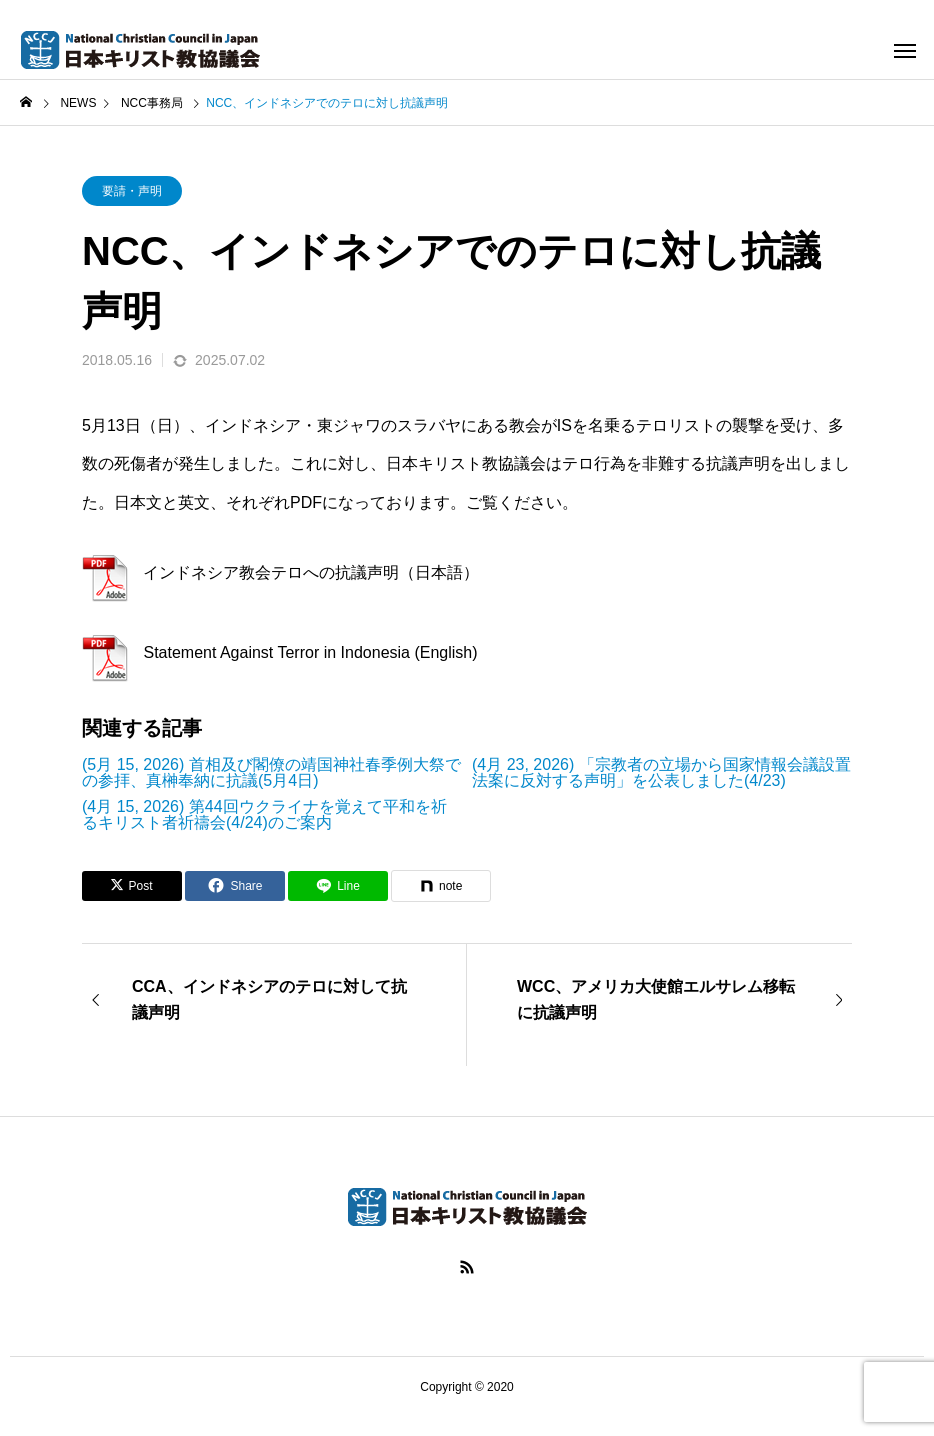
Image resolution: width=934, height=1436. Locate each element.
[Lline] (338, 886)
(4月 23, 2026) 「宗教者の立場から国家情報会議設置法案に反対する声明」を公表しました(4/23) (661, 773)
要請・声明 (132, 191)
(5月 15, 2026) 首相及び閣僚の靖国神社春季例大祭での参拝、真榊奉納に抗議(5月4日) (271, 773)
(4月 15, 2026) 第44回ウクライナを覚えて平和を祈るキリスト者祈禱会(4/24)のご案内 (264, 815)
